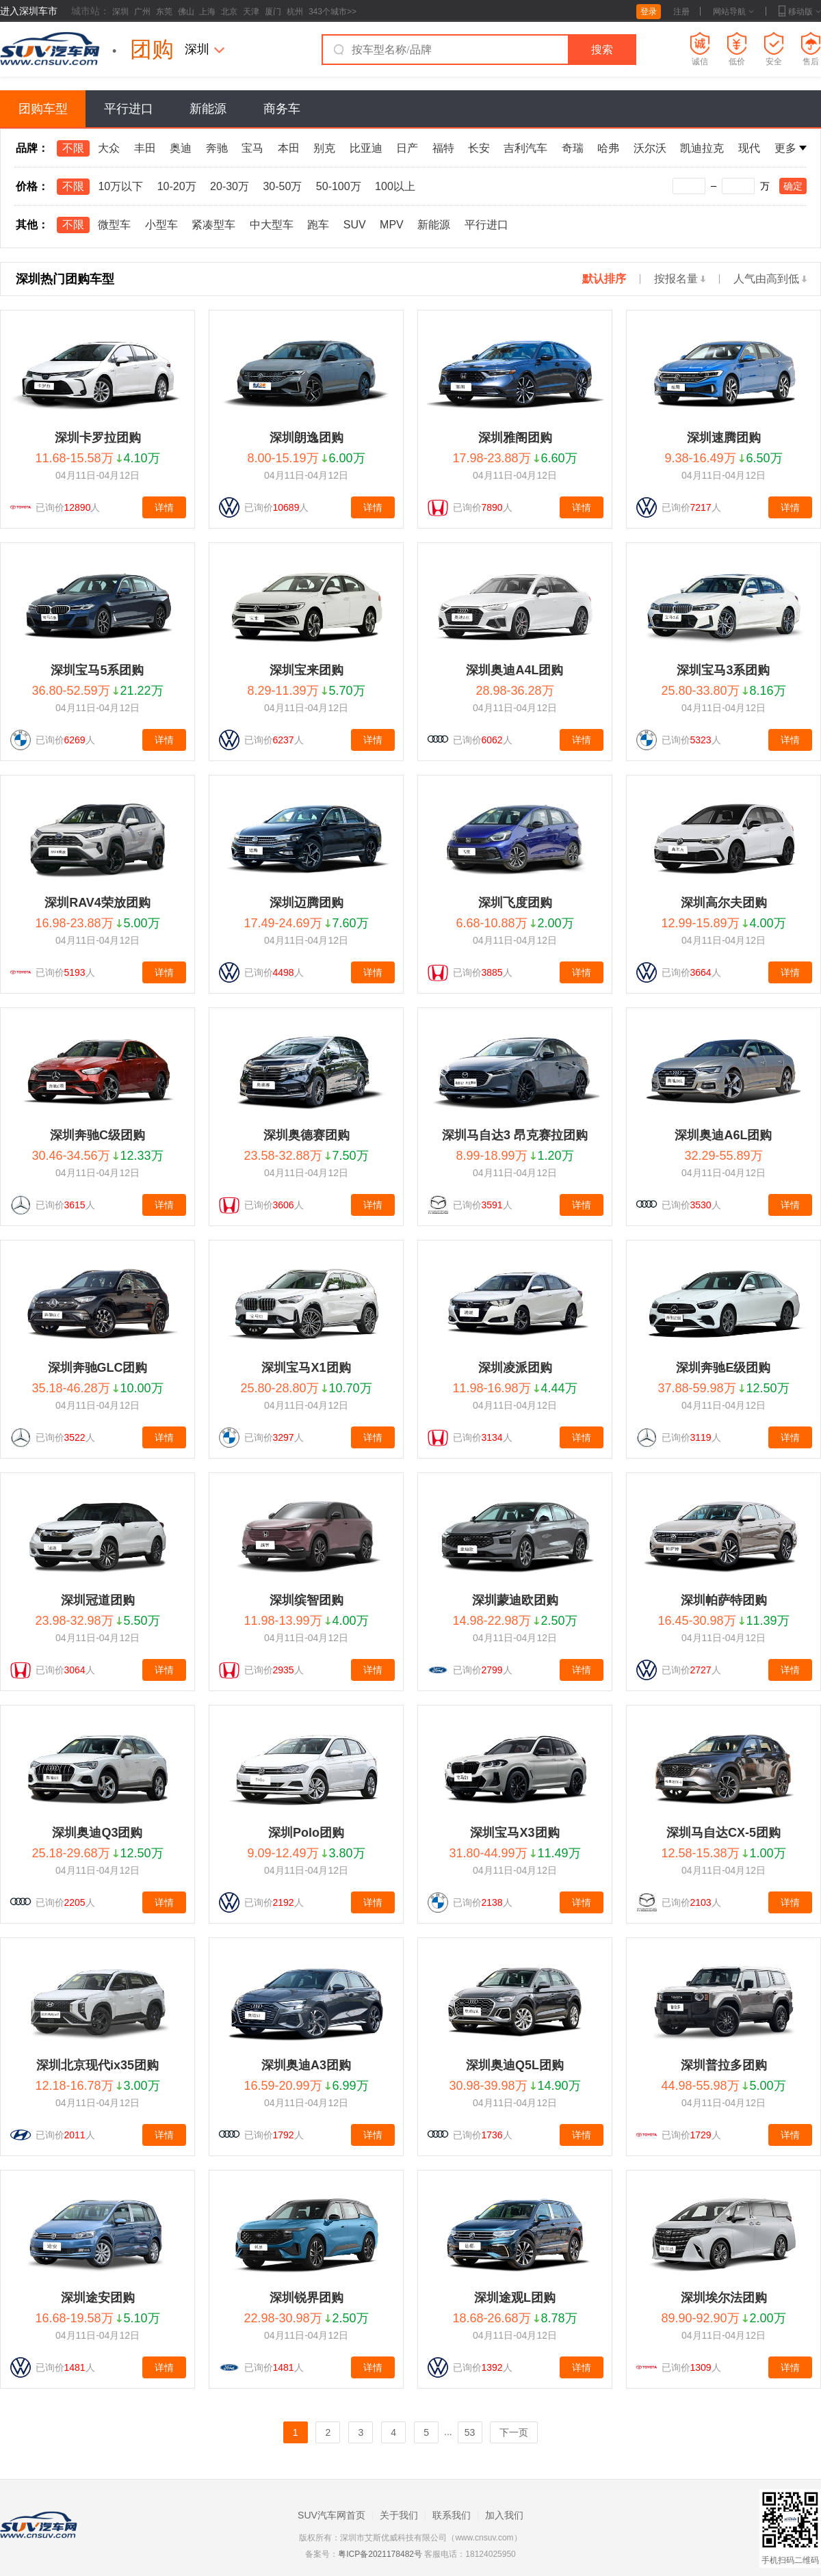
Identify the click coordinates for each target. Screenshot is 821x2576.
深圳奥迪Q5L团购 (515, 2065)
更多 (790, 148)
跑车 (318, 224)
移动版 (800, 11)
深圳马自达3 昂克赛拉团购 (515, 1135)
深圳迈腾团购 (306, 902)
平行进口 (128, 109)
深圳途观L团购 (515, 2298)
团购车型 (43, 109)
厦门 (273, 11)
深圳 (120, 11)
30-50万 (282, 186)
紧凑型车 (213, 224)
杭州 (295, 11)
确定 (793, 186)
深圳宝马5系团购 (97, 670)
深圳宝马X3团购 (514, 1833)
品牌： (32, 148)
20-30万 (229, 186)
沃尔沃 (650, 148)
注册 (681, 11)
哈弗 (608, 148)
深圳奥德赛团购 (306, 1135)
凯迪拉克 (702, 148)
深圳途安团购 (98, 2298)
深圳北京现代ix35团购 (97, 2065)
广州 (142, 11)
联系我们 (451, 2515)
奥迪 (181, 148)
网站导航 (733, 11)
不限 (73, 148)
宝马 (252, 148)
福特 (443, 148)
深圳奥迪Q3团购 (97, 1833)
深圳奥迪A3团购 (306, 2065)
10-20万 (176, 186)
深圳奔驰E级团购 (723, 1368)
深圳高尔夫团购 (724, 902)
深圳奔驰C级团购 (97, 1135)
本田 (289, 148)
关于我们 (399, 2515)
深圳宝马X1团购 (305, 1368)
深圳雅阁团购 (515, 437)
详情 (164, 507)
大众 (109, 148)
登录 (648, 11)
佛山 (186, 11)
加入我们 (504, 2515)
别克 (324, 148)
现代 (749, 148)
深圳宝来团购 (306, 670)
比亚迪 (366, 148)
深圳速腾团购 (724, 437)
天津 (251, 11)
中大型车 (272, 224)
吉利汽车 (525, 148)
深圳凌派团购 (515, 1368)
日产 (407, 148)
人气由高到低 (770, 278)
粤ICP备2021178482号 (380, 2554)
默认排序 (604, 278)
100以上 (395, 186)
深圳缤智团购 (306, 1600)
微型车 (114, 224)
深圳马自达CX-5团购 (723, 1833)
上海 (207, 11)
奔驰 (217, 148)
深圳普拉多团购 (724, 2065)
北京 (229, 11)
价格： (32, 186)
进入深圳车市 (28, 10)
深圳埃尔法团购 (724, 2298)
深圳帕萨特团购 (724, 1600)
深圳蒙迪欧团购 (515, 1600)
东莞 (164, 11)
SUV (354, 224)
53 (470, 2432)
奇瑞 (573, 148)
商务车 (281, 109)
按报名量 (679, 278)
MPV (392, 224)
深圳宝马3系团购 (723, 670)
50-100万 (338, 186)
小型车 (161, 224)
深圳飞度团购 (515, 902)
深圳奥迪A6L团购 (723, 1135)
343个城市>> (332, 11)
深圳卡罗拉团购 (98, 437)
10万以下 (120, 186)
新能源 (208, 109)
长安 (479, 148)
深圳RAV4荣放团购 (97, 902)
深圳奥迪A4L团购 (514, 670)
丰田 (145, 148)
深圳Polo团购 (306, 1833)
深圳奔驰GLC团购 (98, 1368)
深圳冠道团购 (98, 1600)
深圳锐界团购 (306, 2298)
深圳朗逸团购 (306, 437)
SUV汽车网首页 (331, 2515)
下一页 (513, 2432)
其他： (32, 224)
